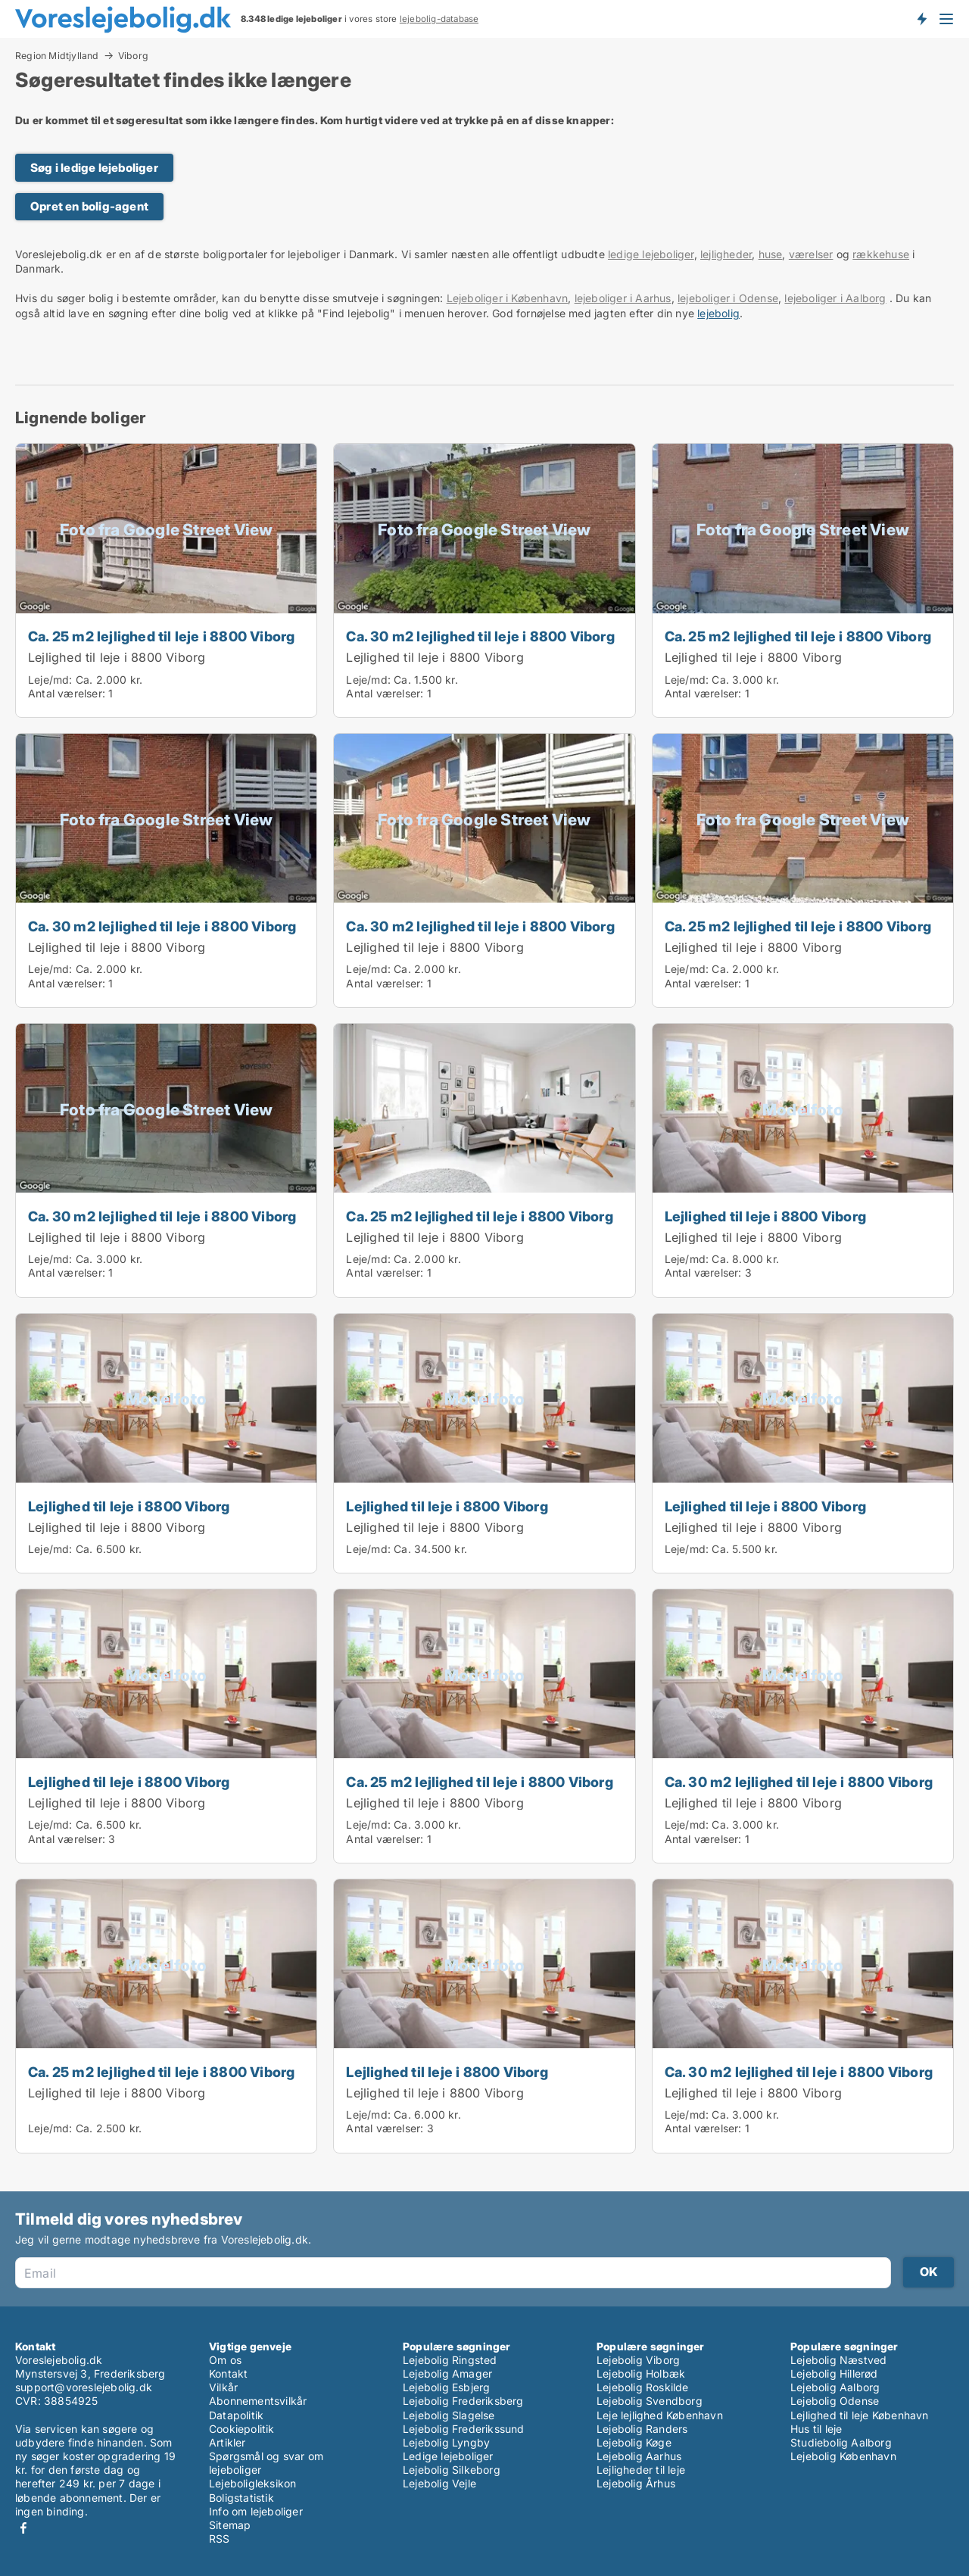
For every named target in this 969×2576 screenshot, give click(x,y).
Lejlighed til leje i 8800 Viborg (116, 657)
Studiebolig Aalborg (841, 2442)
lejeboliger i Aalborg (835, 298)
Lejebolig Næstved (838, 2359)
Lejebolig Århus (636, 2483)
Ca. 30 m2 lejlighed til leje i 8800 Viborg (480, 636)
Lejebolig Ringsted (450, 2359)
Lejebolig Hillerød (834, 2373)
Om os (225, 2359)
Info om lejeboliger (256, 2511)
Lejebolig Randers (642, 2428)
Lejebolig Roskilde (643, 2387)
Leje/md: (52, 679)
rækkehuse (880, 254)
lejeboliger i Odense (728, 298)
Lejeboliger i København (508, 298)
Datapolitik (236, 2415)
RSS (219, 2538)
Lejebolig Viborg (638, 2359)
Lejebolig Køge (634, 2442)
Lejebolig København (843, 2456)
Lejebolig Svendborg (650, 2400)
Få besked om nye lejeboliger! (921, 19)
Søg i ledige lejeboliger (94, 168)
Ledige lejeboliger (448, 2456)
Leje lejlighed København (660, 2415)
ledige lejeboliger (651, 254)
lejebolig (718, 313)
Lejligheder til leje (641, 2469)
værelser (811, 254)
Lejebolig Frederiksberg (463, 2400)
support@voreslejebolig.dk (83, 2387)
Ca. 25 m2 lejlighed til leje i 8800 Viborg (161, 636)
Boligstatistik (241, 2497)
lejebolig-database (439, 19)
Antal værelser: (66, 693)
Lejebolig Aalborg (835, 2387)
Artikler (227, 2442)
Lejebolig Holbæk (641, 2373)
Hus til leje (816, 2428)
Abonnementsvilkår (258, 2400)
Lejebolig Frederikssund (464, 2428)
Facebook (23, 2527)
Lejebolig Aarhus (639, 2456)
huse (771, 254)
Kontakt (228, 2373)
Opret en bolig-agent (89, 206)
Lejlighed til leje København (859, 2415)
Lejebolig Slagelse (449, 2415)
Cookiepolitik (242, 2428)
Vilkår (223, 2387)
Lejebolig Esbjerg (446, 2387)
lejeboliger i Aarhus (623, 298)
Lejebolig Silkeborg (451, 2469)
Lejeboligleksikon (252, 2483)
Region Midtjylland (57, 55)
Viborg (133, 56)
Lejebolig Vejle (439, 2483)
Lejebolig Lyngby (446, 2442)
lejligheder (726, 254)
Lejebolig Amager (447, 2373)
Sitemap (230, 2524)
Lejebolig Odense (834, 2400)
